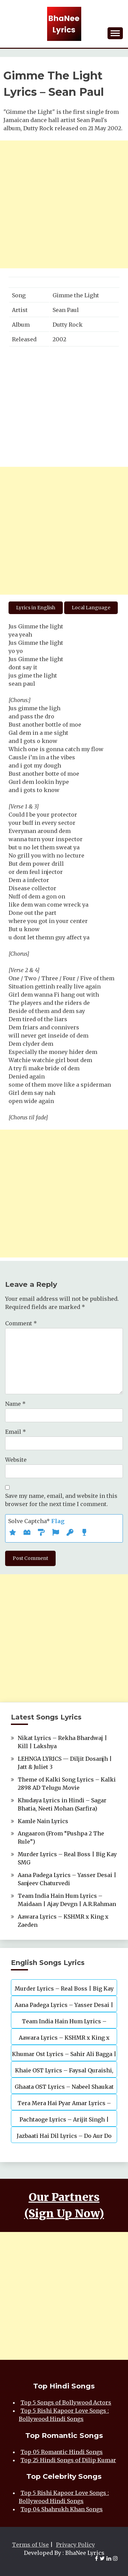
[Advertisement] (64, 204)
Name (15, 1403)
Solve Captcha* (36, 1521)
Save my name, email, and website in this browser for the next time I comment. (61, 1499)
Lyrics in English (35, 608)
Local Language (91, 608)
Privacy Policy (75, 2544)
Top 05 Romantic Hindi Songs (61, 2451)
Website (16, 1459)
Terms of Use (30, 2544)
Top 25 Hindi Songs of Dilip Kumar (68, 2460)
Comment (21, 1323)
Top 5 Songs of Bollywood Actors (65, 2402)
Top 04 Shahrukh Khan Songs (61, 2509)
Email (15, 1431)
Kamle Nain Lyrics (43, 1821)
